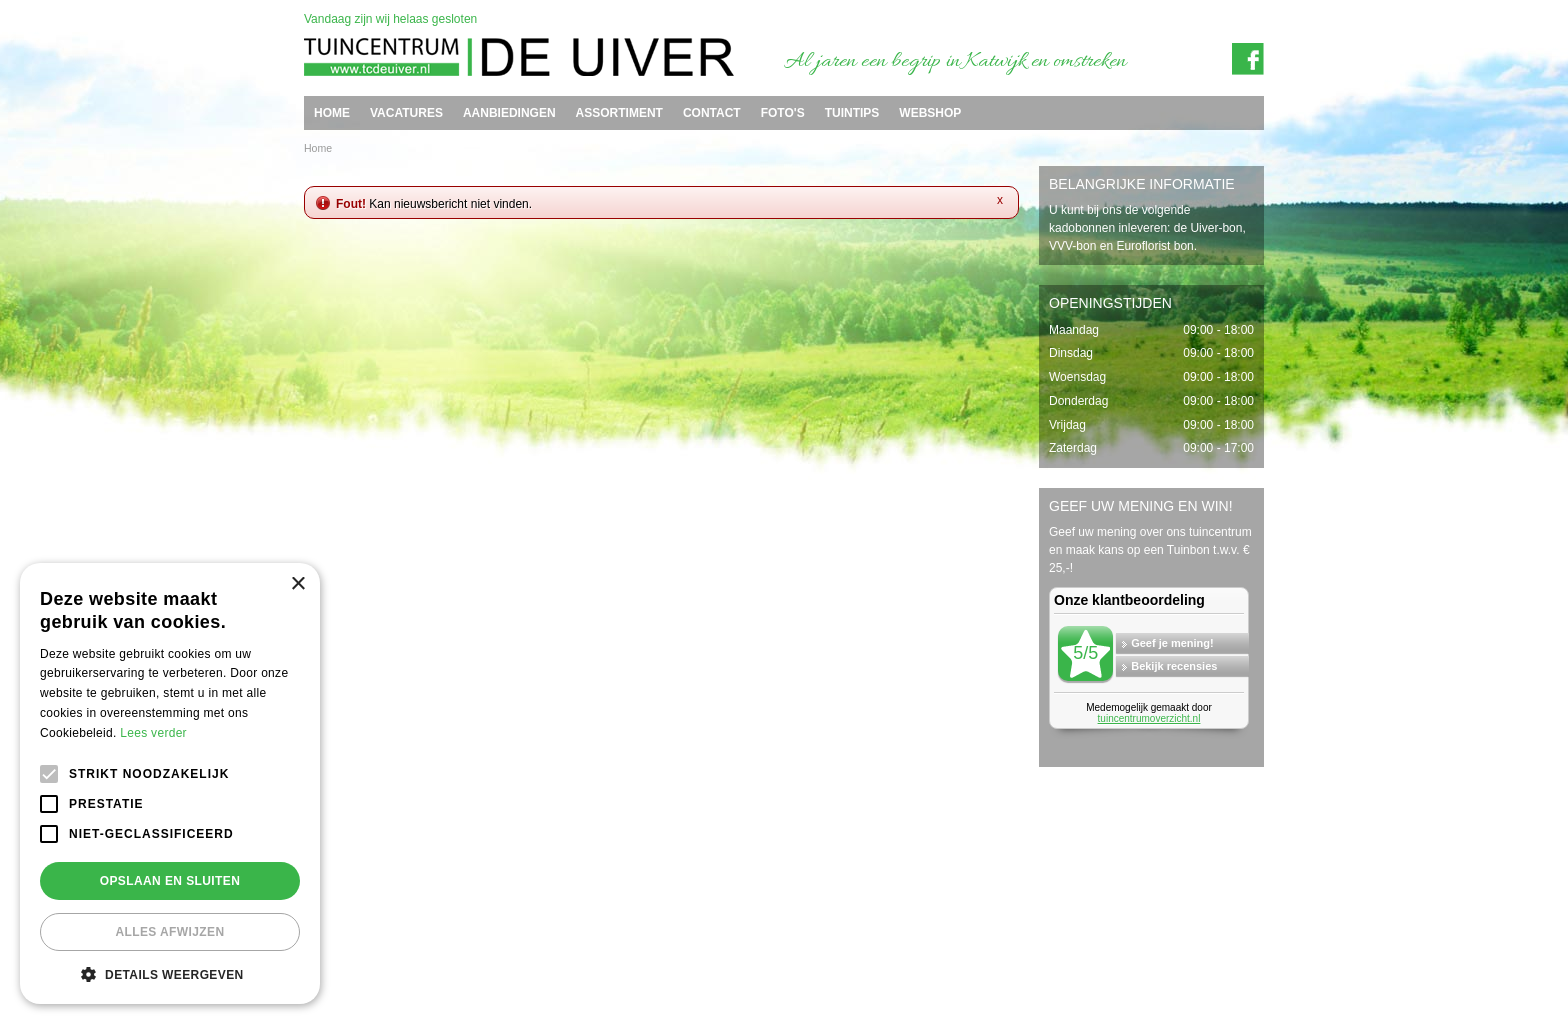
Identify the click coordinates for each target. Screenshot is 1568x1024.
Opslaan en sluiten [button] (170, 881)
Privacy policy (1240, 951)
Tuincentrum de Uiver (350, 934)
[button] (170, 974)
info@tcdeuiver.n (766, 934)
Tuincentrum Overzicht (1219, 967)
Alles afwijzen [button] (169, 932)
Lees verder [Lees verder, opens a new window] (153, 733)
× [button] (297, 584)
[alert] (170, 783)
